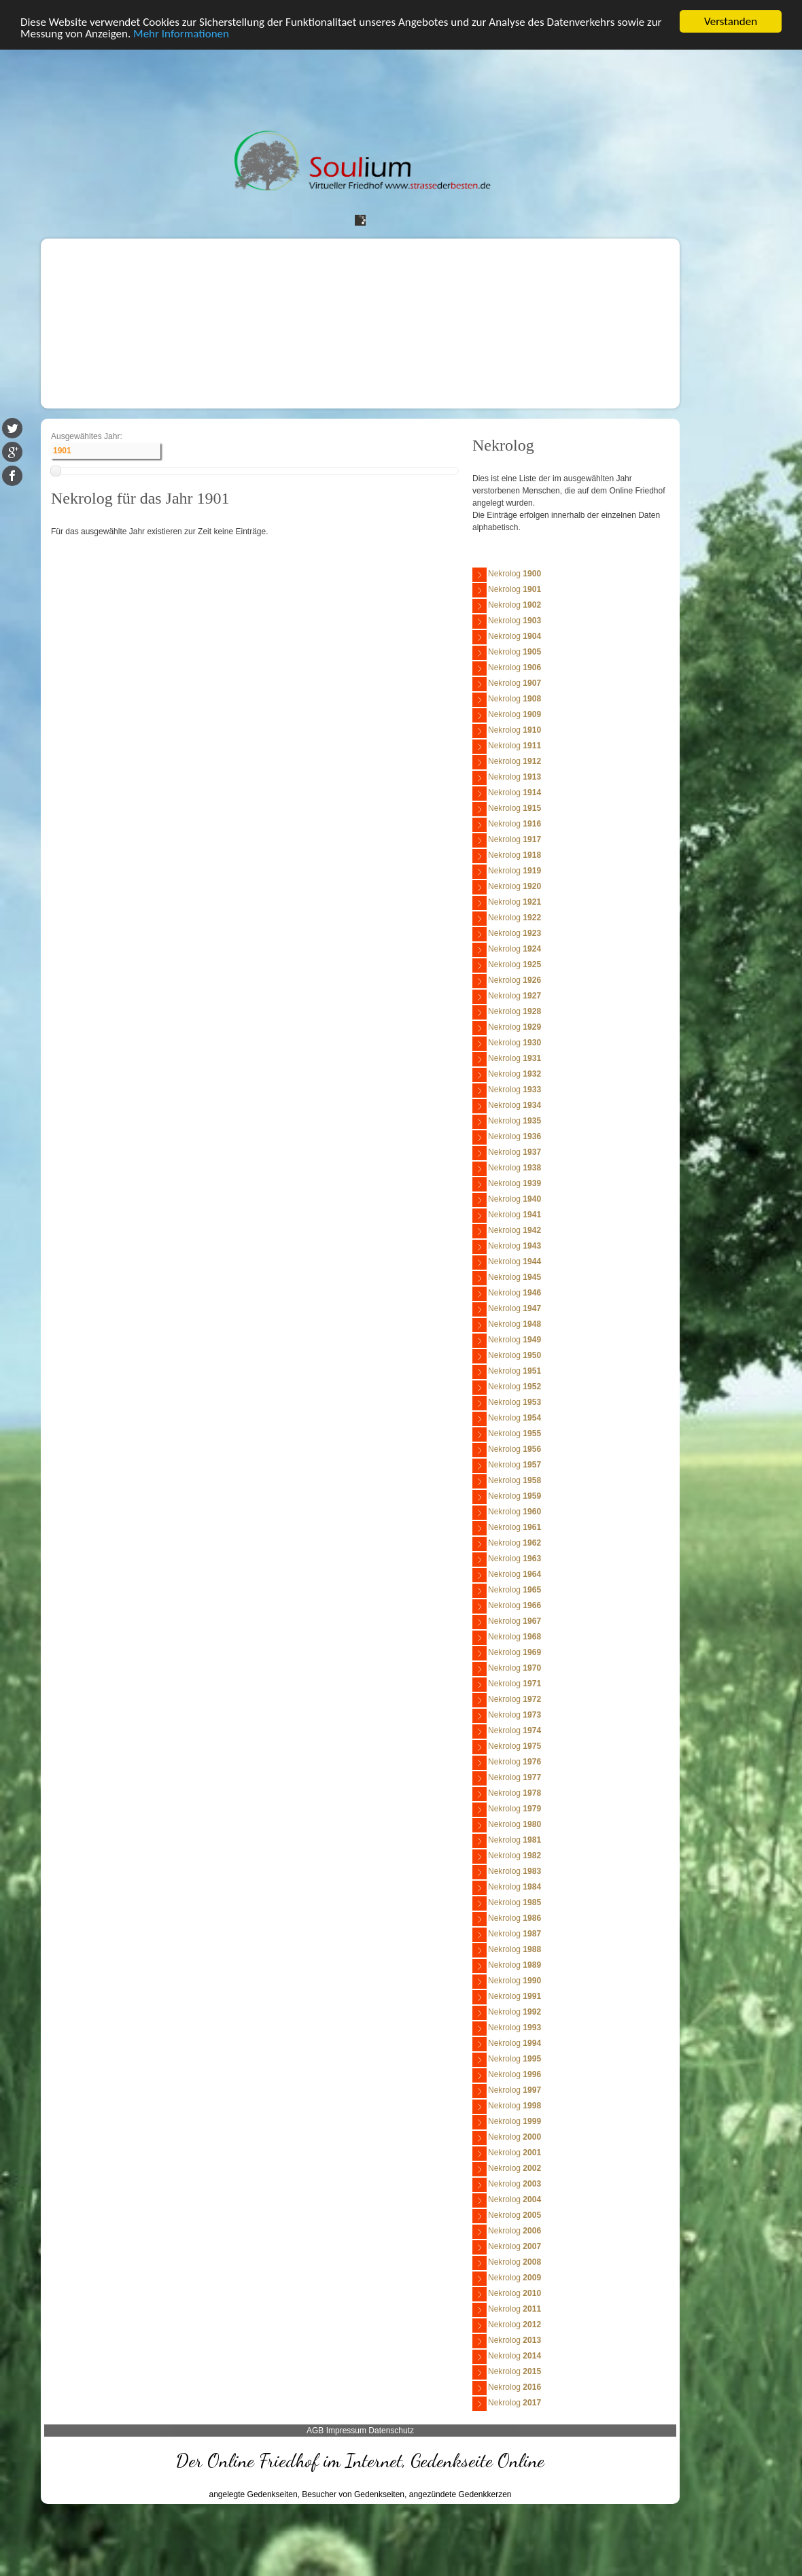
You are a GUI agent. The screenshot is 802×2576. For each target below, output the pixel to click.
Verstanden (730, 21)
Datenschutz (391, 2430)
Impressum (346, 2430)
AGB (315, 2430)
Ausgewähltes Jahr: (86, 436)
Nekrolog (506, 575)
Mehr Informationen (181, 34)
